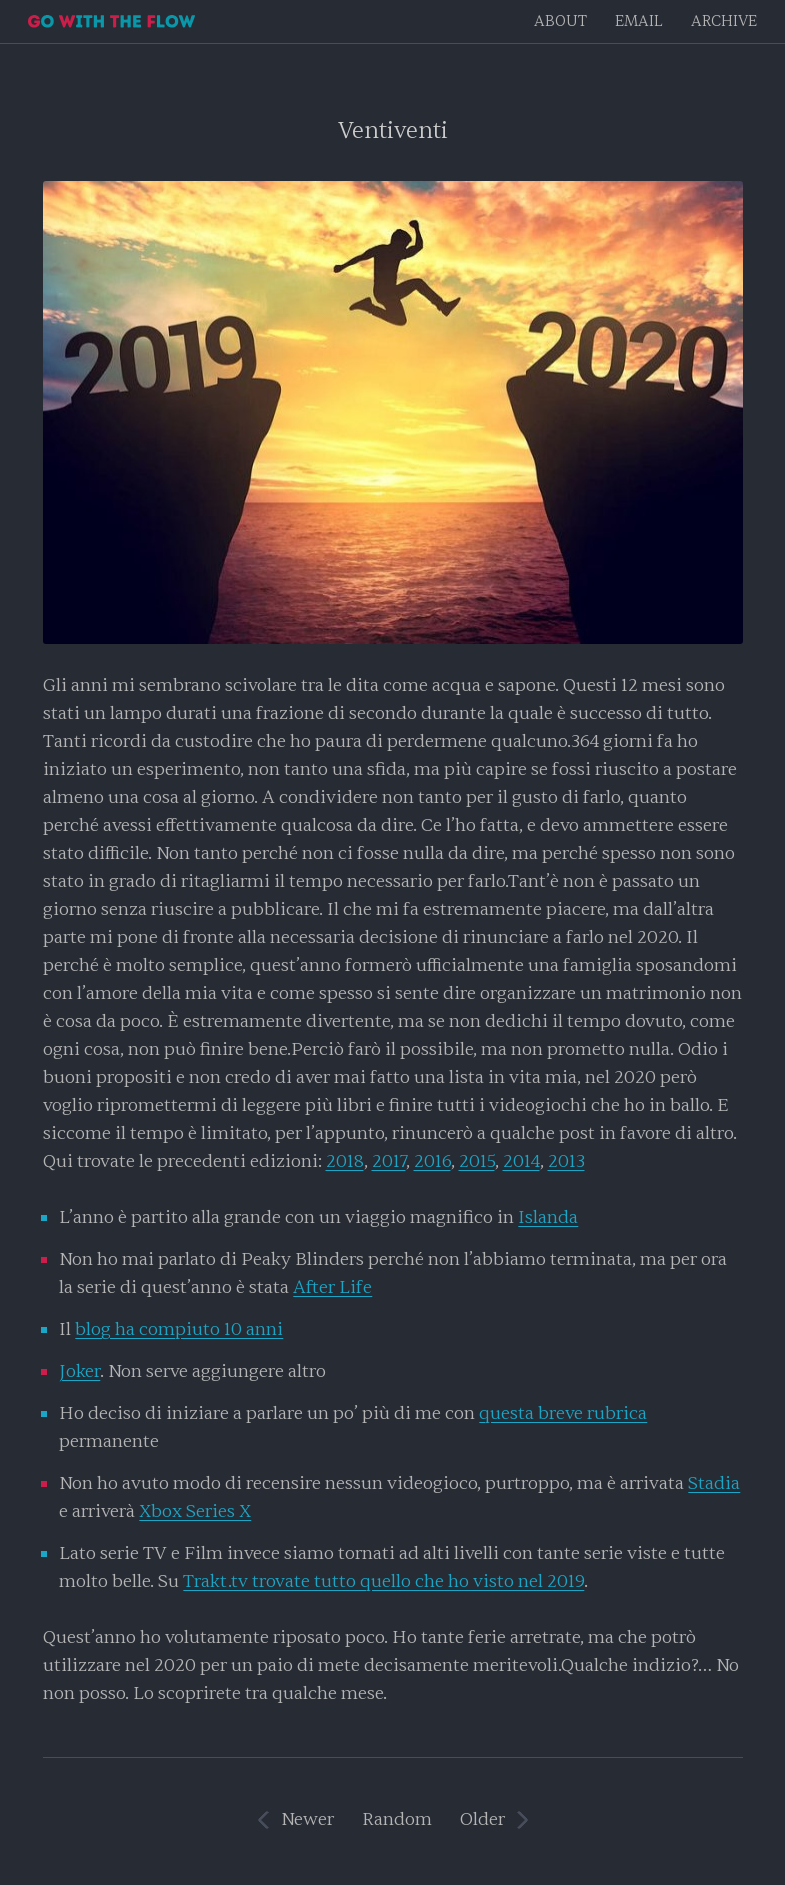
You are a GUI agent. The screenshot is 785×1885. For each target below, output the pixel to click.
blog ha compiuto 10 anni (179, 1329)
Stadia (714, 1483)
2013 (566, 1161)
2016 (432, 1161)
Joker (79, 1371)
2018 (345, 1161)
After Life (332, 1287)
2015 (477, 1161)
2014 (521, 1161)
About (560, 21)
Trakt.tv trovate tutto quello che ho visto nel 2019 (383, 1581)
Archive (724, 21)
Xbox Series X (195, 1511)
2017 (389, 1161)
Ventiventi (393, 130)
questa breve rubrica (563, 1413)
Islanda (548, 1217)
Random (397, 1819)
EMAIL (639, 21)
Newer (307, 1819)
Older (482, 1819)
